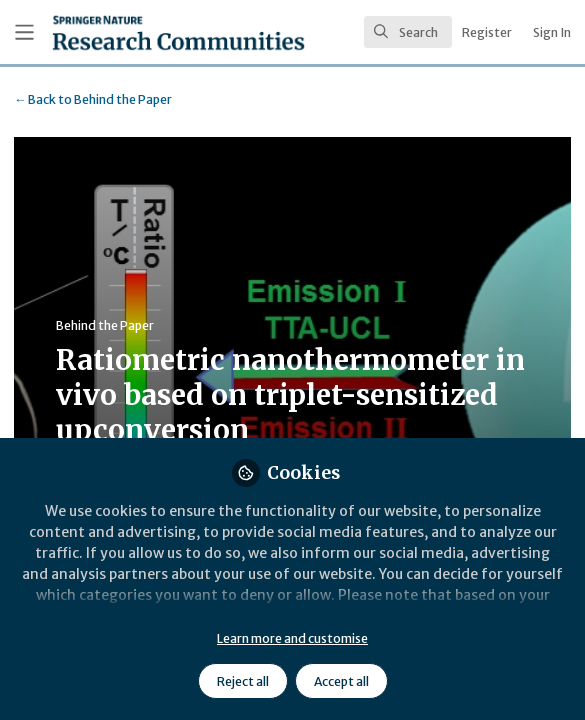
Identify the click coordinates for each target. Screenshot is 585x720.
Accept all (341, 681)
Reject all (243, 681)
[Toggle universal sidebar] (24, 32)
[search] (408, 32)
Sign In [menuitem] (552, 32)
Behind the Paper (93, 99)
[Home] (127, 32)
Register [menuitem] (487, 32)
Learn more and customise (292, 638)
